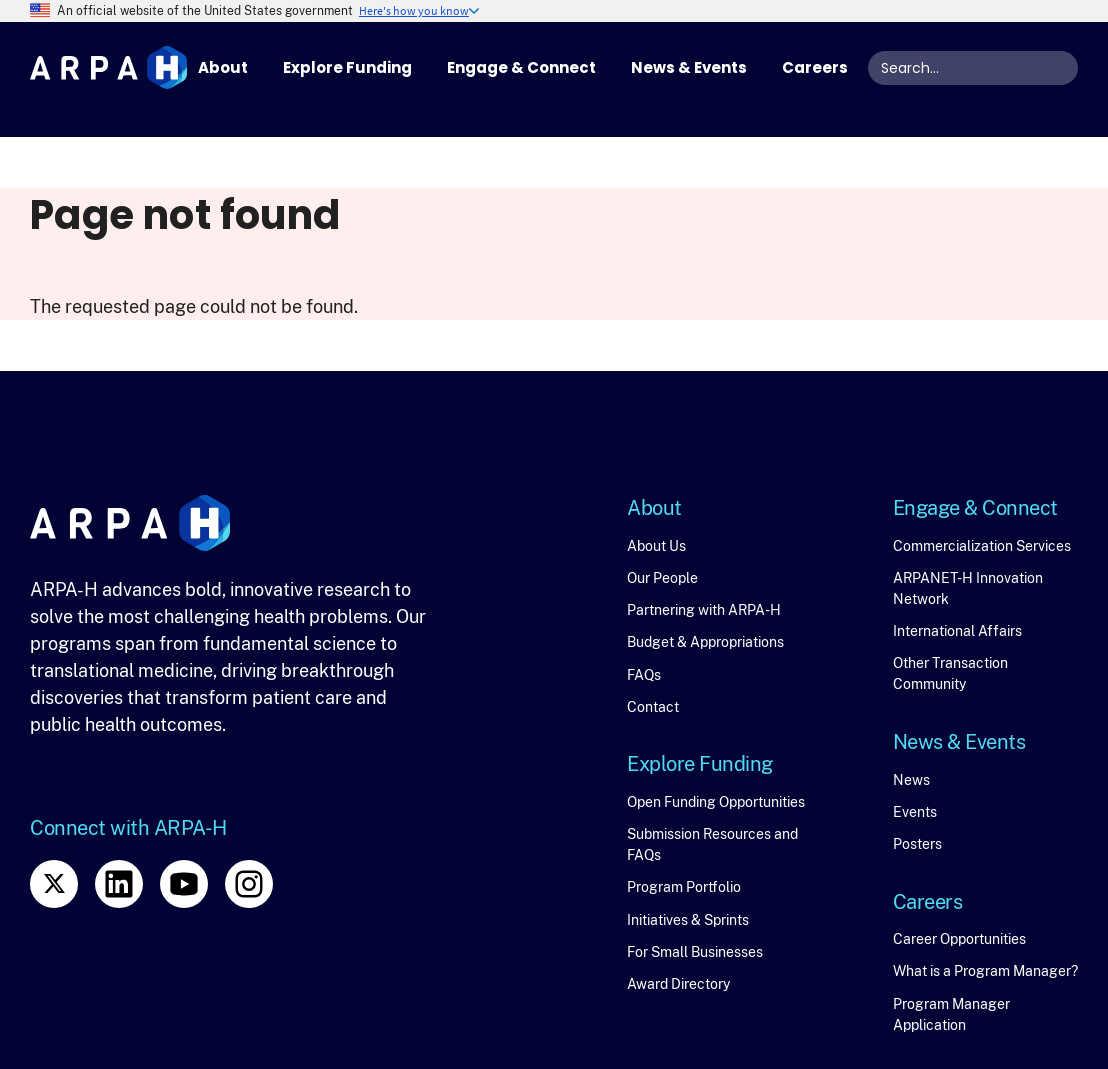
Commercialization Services (982, 546)
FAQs (644, 675)
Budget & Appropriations (705, 642)
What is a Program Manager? (985, 971)
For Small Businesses (695, 952)
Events (915, 812)
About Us (656, 546)
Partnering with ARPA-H (704, 610)
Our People (662, 578)
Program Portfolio (684, 887)
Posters (917, 844)
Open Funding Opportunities (716, 802)
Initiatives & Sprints (688, 920)
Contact (653, 707)
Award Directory (678, 984)
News (911, 780)
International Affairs (957, 631)
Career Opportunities (959, 939)
